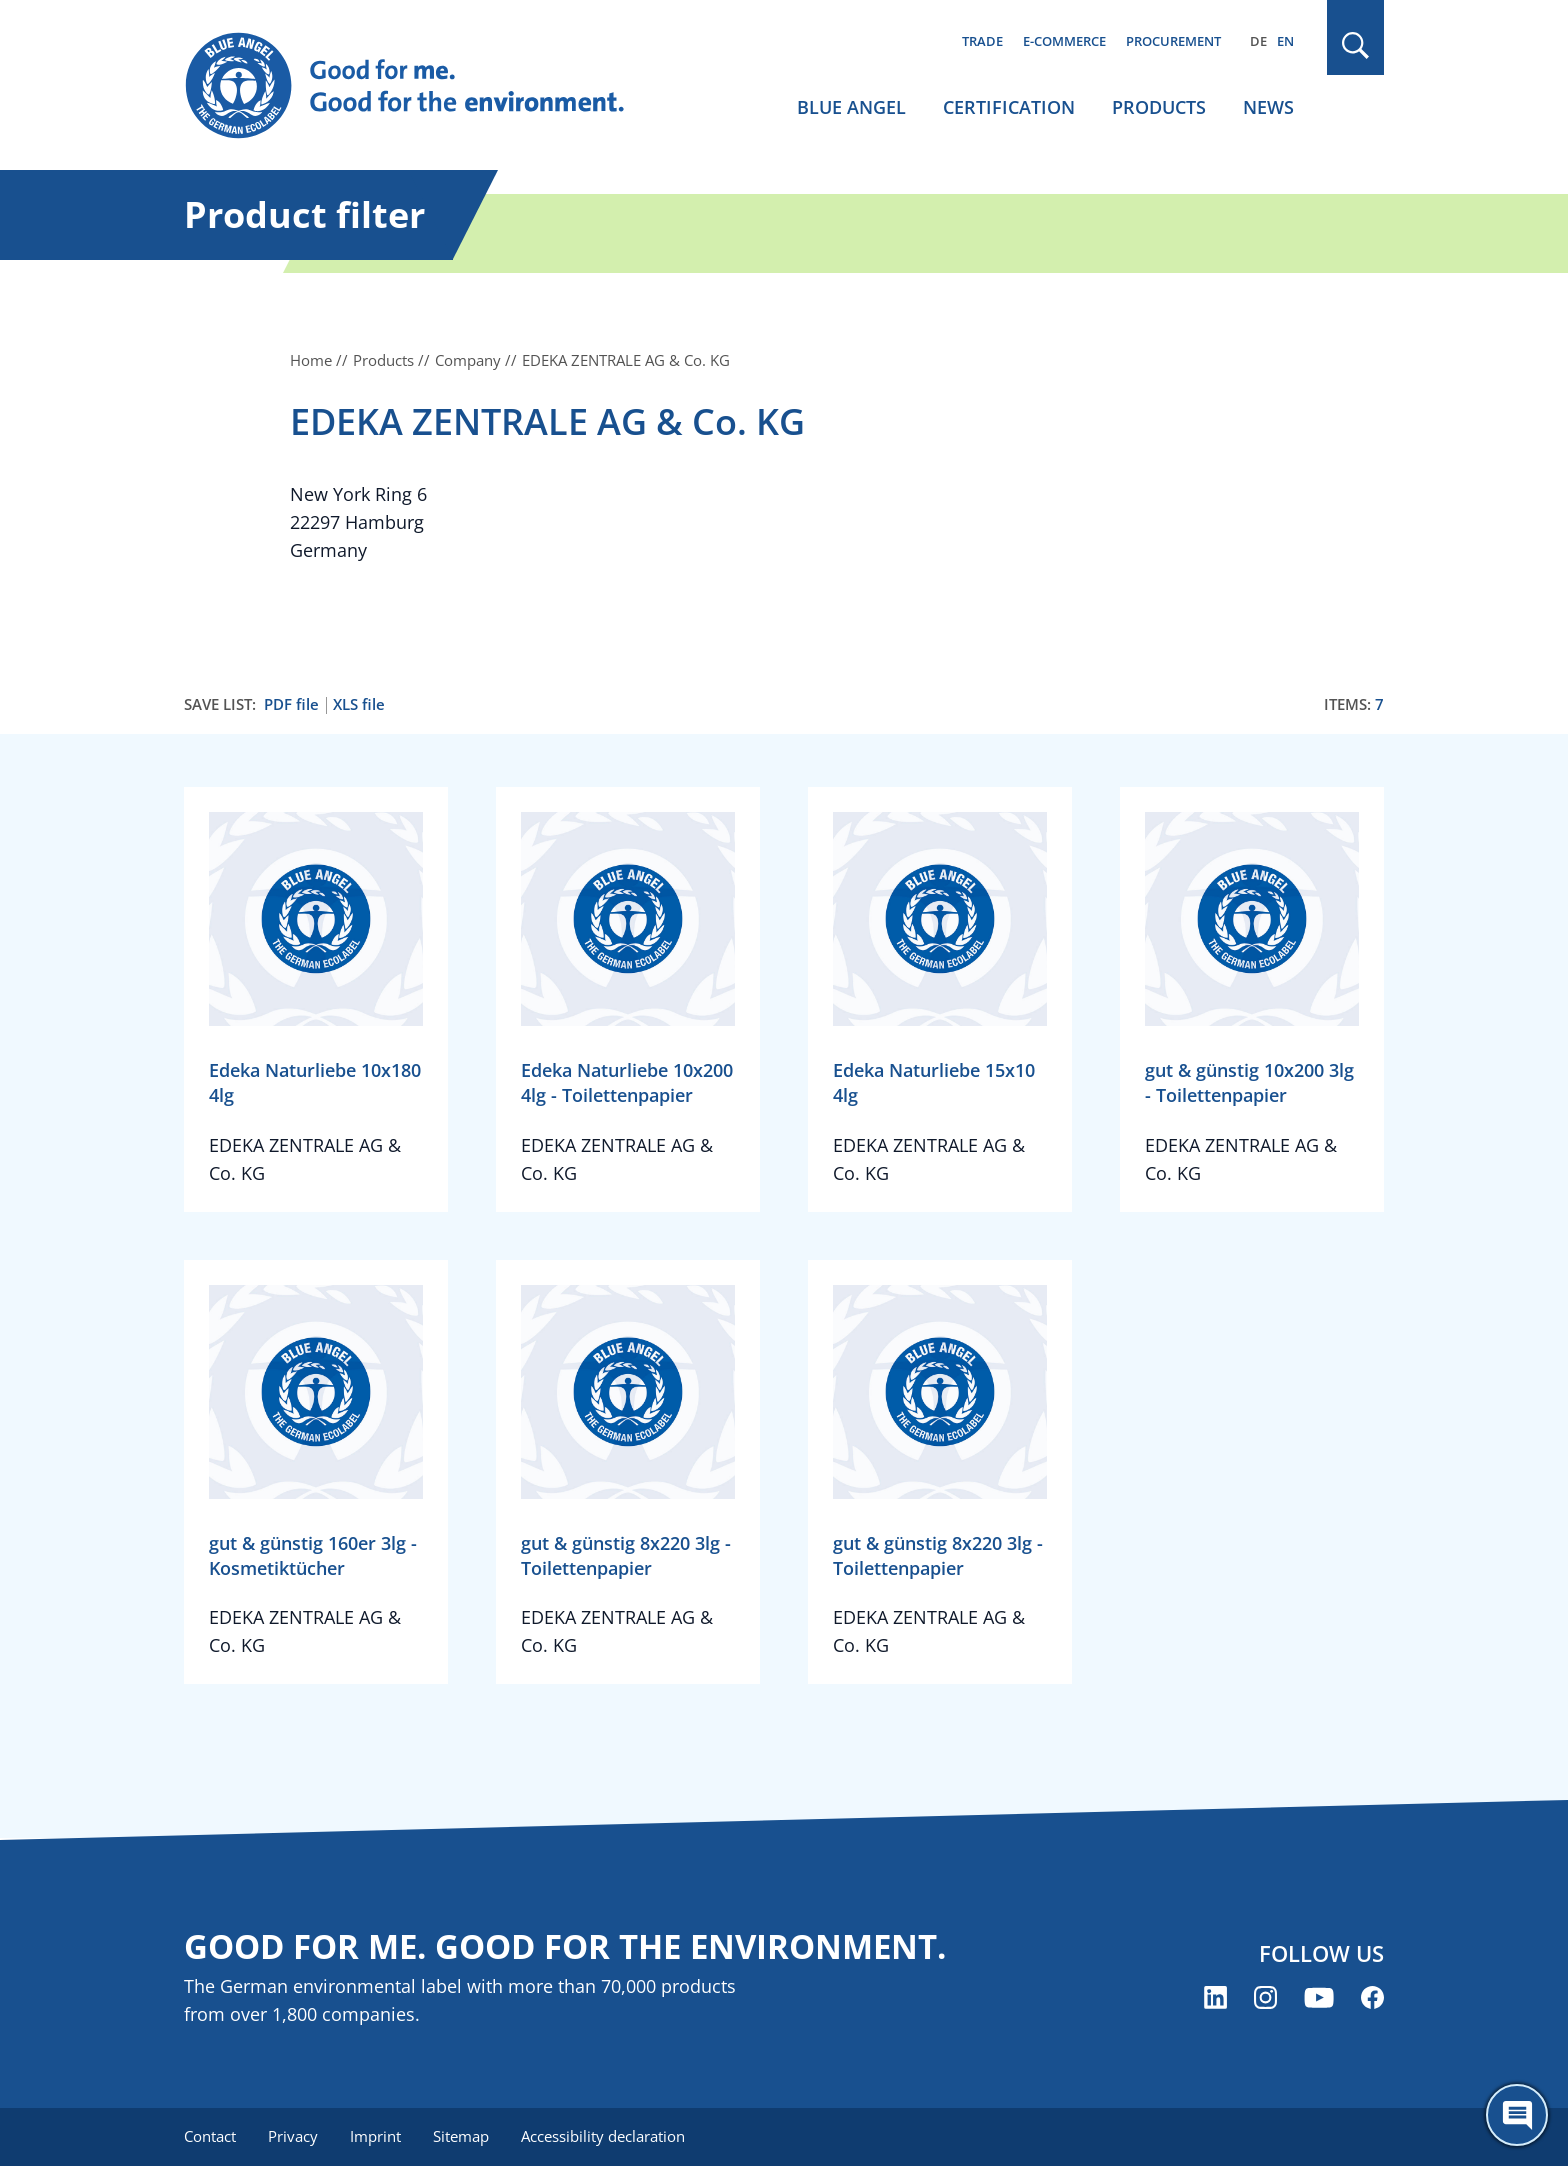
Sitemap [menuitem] (461, 2136)
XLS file (359, 704)
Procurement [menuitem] (1173, 41)
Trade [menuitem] (982, 41)
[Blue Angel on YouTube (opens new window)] (1319, 1997)
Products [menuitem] (1159, 107)
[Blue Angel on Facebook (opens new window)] (1372, 1997)
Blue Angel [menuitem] (851, 107)
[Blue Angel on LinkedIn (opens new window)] (1215, 1997)
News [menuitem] (1268, 107)
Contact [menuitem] (210, 2136)
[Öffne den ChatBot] (1517, 2115)
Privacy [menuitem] (293, 2136)
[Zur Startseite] (424, 86)
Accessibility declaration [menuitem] (603, 2136)
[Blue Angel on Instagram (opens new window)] (1265, 1997)
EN (1285, 41)
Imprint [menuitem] (375, 2136)
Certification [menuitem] (1009, 107)
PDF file (291, 704)
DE (1258, 41)
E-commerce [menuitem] (1064, 41)
